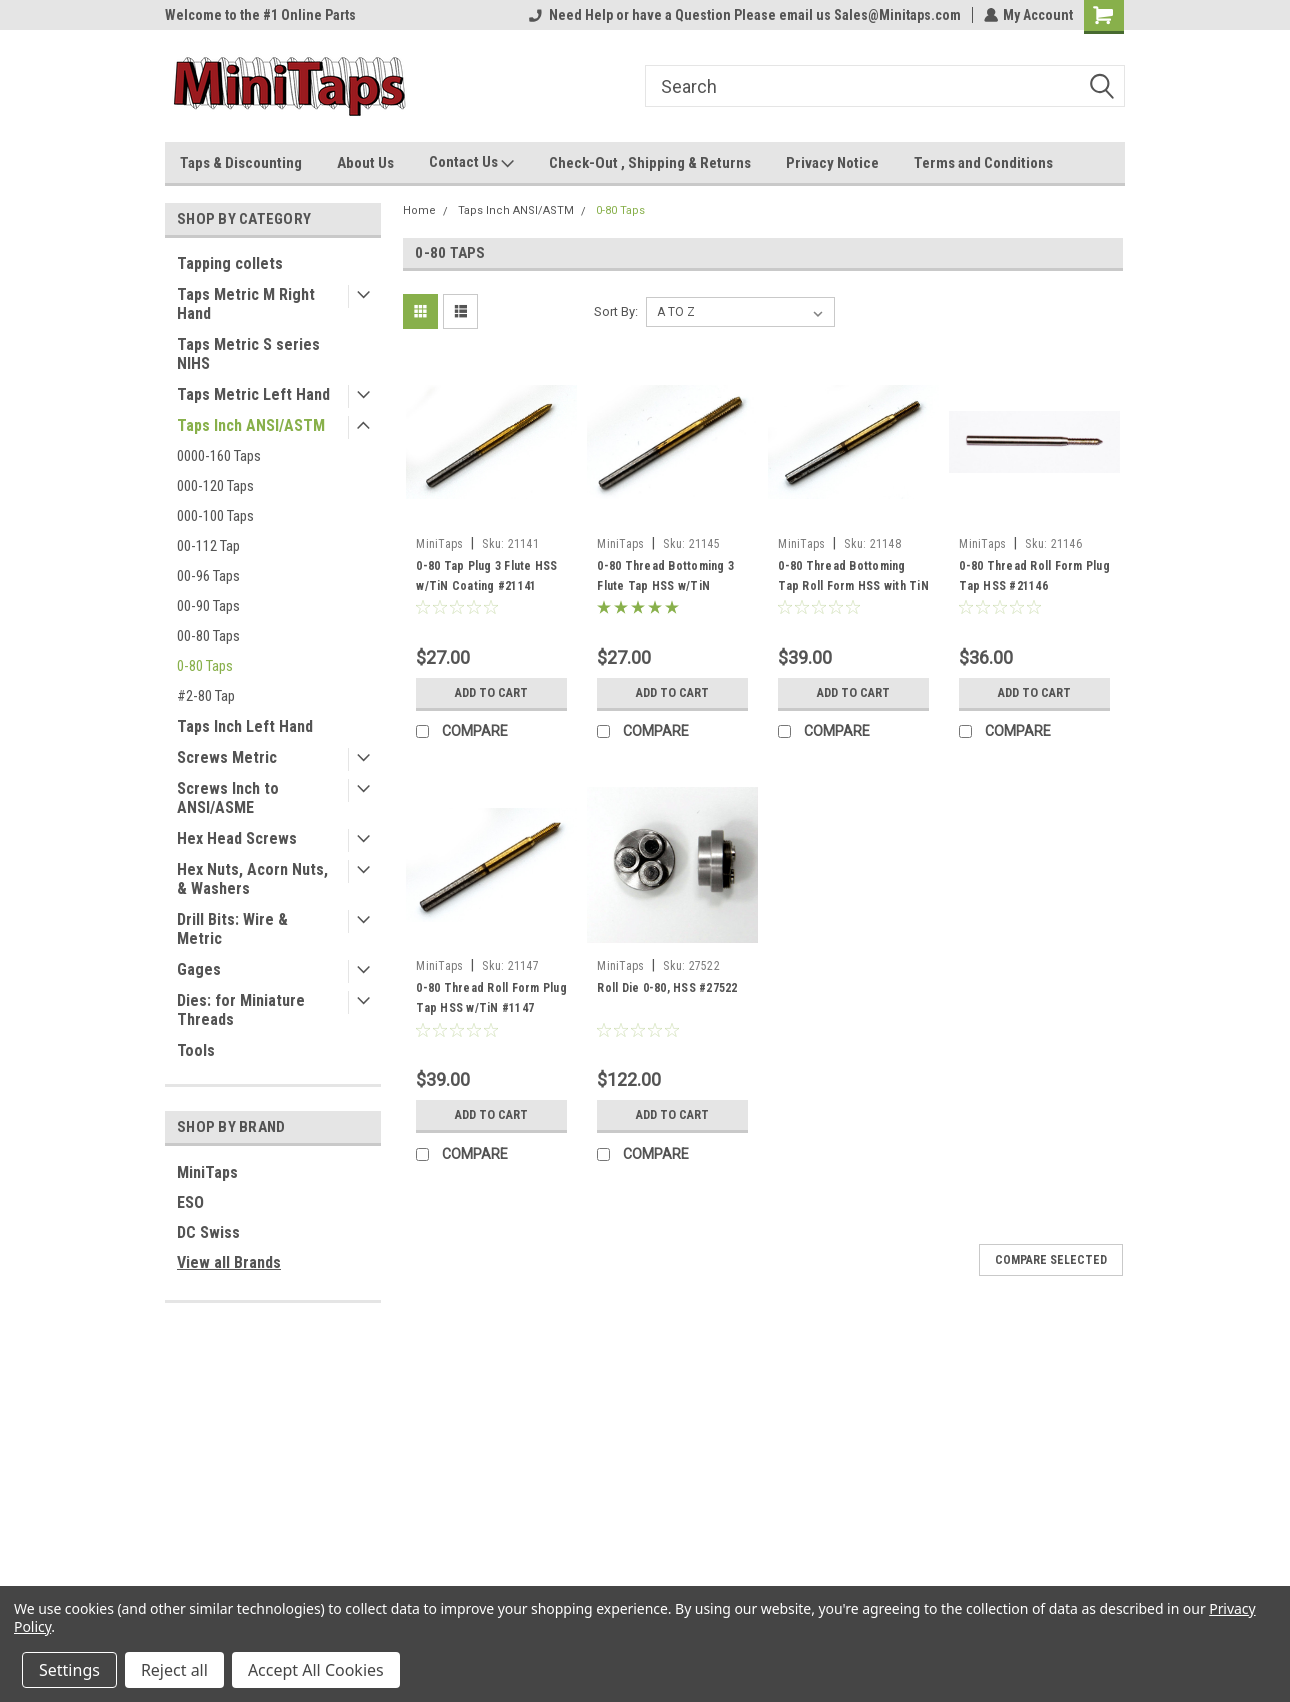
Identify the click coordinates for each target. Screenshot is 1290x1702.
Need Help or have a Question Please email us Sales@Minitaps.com (744, 15)
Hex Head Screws (237, 838)
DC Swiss (208, 1232)
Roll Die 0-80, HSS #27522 (667, 988)
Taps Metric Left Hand (253, 394)
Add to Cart (491, 693)
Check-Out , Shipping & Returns (650, 163)
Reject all (174, 1670)
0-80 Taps (205, 666)
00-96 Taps (208, 576)
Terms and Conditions (983, 163)
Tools (196, 1050)
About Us (365, 163)
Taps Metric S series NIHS (248, 354)
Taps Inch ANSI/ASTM (251, 425)
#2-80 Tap (206, 696)
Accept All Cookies (316, 1670)
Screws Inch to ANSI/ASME (228, 798)
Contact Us (471, 163)
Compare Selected (1051, 1260)
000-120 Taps (215, 486)
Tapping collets (230, 263)
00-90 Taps (208, 606)
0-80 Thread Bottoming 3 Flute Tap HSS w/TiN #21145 (665, 586)
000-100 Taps (215, 516)
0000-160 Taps (219, 456)
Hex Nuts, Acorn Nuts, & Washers (252, 879)
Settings (69, 1670)
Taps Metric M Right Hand (246, 304)
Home (419, 210)
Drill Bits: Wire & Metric (232, 929)
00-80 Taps (208, 636)
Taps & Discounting (241, 163)
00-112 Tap (208, 546)
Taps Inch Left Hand (245, 726)
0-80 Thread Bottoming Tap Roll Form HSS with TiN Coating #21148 (853, 586)
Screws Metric (227, 757)
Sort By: (616, 311)
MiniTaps (207, 1172)
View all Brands (229, 1262)
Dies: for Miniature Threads (241, 1010)
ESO (190, 1202)
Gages (199, 969)
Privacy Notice (832, 163)
